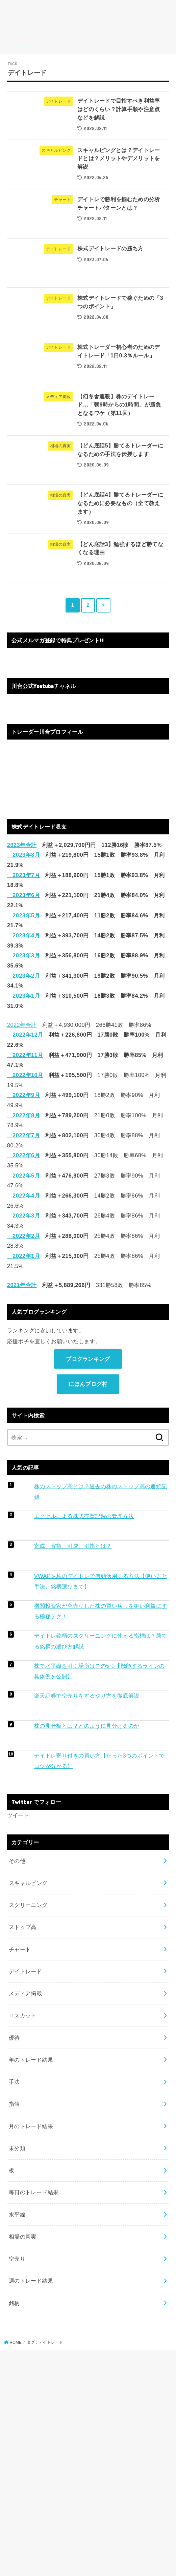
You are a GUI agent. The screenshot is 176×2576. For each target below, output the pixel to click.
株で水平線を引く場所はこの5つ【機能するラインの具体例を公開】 (99, 1671)
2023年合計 (22, 845)
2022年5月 (23, 1175)
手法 (14, 2082)
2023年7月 (23, 875)
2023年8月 (23, 855)
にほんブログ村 (88, 1384)
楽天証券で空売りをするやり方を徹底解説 (87, 1695)
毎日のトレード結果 (34, 2192)
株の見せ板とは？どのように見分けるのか (87, 1726)
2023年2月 (23, 976)
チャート (20, 1949)
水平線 (17, 2214)
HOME (15, 2342)
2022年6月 (23, 1155)
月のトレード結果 (31, 2126)
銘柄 (14, 2303)
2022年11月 (25, 1055)
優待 (14, 2038)
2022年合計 (22, 1025)
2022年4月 (23, 1195)
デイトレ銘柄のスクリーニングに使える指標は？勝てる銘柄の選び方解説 (100, 1641)
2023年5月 (23, 915)
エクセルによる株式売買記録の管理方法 (84, 1516)
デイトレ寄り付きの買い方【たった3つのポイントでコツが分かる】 (99, 1760)
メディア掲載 (25, 1993)
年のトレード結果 (31, 2060)
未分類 (17, 2148)
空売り (17, 2259)
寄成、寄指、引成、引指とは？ (73, 1546)
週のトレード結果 (31, 2281)
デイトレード (25, 1971)
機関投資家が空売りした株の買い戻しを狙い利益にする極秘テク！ (100, 1611)
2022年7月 (23, 1135)
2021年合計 (22, 1285)
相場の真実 (22, 2237)
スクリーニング (28, 1905)
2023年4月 (23, 935)
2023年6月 (23, 895)
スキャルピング (28, 1883)
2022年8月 (23, 1115)
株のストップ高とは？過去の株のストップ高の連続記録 (100, 1491)
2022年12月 (25, 1035)
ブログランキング (88, 1359)
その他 (17, 1861)
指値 (14, 2104)
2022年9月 (23, 1095)
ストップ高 (22, 1927)
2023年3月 (23, 955)
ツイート (18, 1815)
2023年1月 (23, 996)
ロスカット (22, 2015)
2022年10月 (25, 1075)
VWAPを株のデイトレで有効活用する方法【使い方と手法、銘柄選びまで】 (100, 1581)
